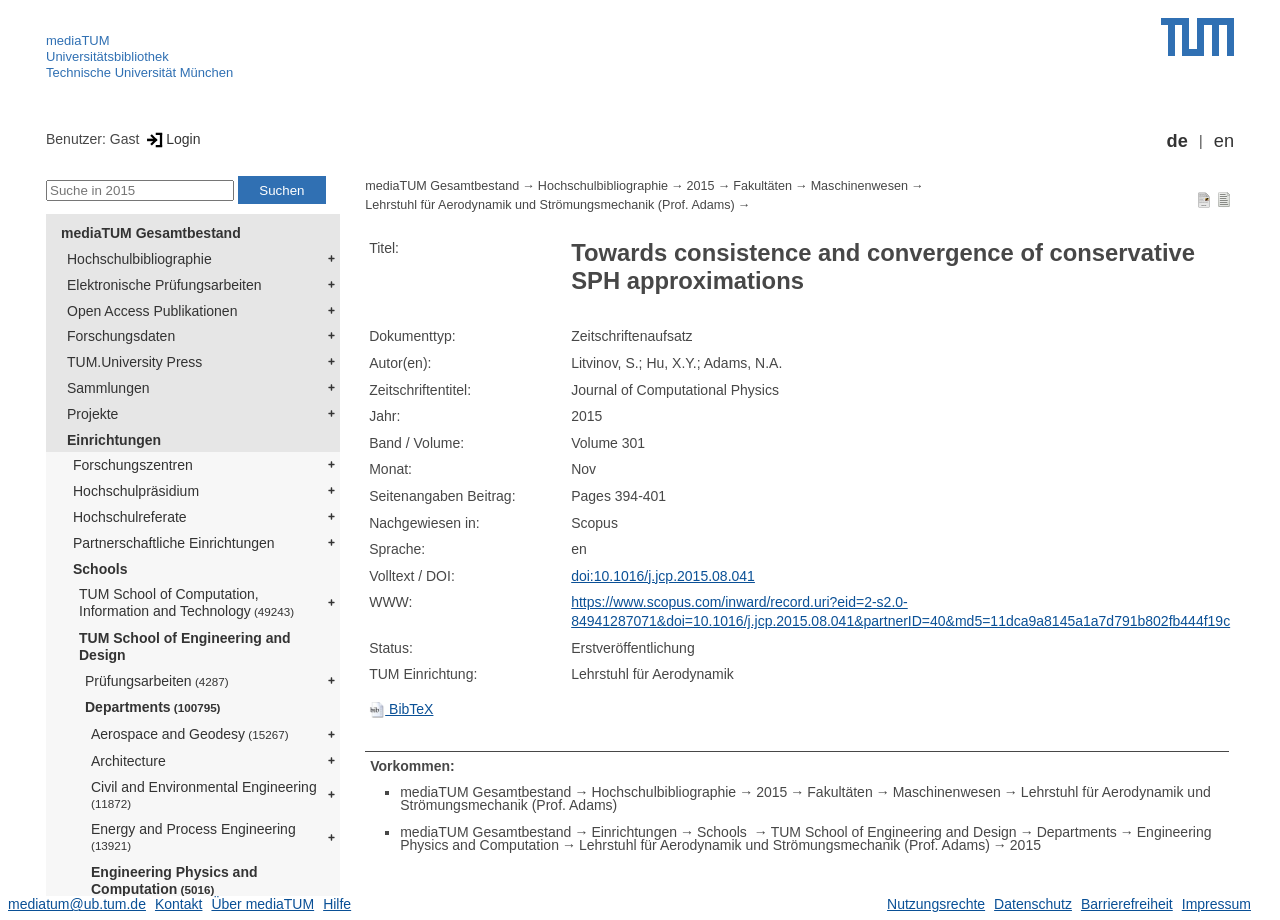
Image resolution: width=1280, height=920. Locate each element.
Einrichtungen (114, 440)
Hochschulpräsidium (136, 491)
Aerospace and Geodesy (190, 734)
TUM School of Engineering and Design (185, 646)
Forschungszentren (133, 465)
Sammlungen (108, 388)
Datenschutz (1033, 904)
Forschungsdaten (121, 336)
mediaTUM (78, 40)
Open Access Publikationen (152, 311)
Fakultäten (762, 186)
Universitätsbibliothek (107, 56)
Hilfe (337, 904)
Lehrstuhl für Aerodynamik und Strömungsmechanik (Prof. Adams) (550, 205)
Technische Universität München (139, 72)
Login (171, 139)
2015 (701, 186)
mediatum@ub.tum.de (77, 904)
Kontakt (178, 904)
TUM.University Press (134, 362)
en (1224, 141)
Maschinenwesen (859, 186)
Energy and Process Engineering (193, 836)
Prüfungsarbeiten (157, 681)
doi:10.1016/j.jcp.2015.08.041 (663, 576)
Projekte (92, 414)
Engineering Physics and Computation (174, 880)
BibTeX (401, 709)
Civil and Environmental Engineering (204, 794)
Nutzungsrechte (936, 904)
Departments (153, 707)
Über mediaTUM (262, 904)
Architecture (128, 761)
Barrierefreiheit (1127, 904)
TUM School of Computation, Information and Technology (186, 602)
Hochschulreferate (130, 517)
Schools (100, 569)
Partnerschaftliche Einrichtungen (174, 543)
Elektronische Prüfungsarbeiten (164, 285)
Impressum (1216, 904)
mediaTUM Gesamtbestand (151, 233)
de (1177, 141)
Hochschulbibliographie (139, 259)
